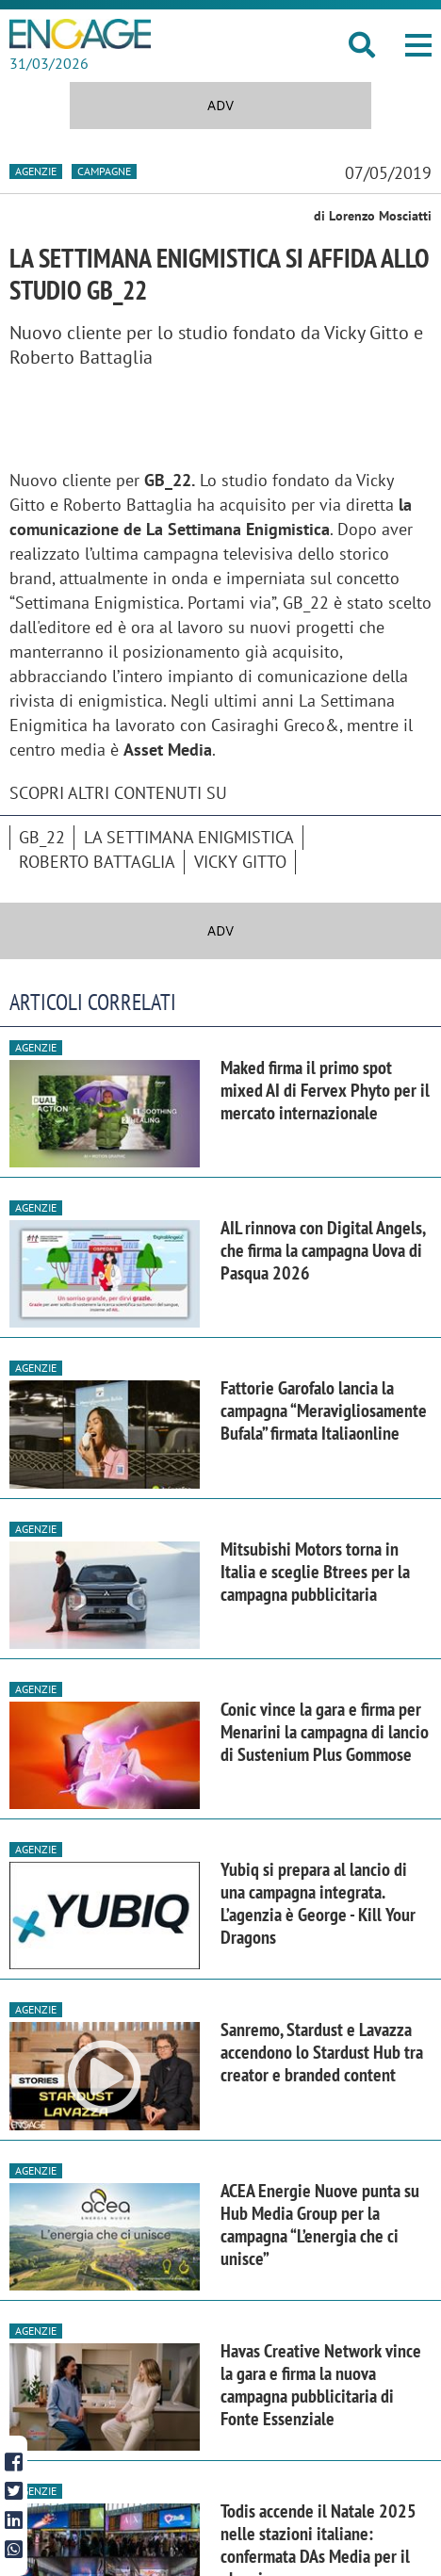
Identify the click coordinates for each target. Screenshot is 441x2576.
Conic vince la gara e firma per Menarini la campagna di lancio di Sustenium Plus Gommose (324, 1732)
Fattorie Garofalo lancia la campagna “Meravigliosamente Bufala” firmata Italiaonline (323, 1410)
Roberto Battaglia (97, 861)
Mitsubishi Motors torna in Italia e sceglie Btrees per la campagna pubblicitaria (315, 1572)
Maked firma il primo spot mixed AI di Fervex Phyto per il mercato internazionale (325, 1090)
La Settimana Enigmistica (189, 837)
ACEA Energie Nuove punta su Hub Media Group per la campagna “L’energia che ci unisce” (319, 2224)
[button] (418, 45)
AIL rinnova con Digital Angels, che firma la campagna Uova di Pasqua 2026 (322, 1250)
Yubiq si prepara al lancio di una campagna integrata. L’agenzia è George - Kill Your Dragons (318, 1903)
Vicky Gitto (240, 861)
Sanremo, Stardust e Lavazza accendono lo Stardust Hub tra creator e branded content (321, 2052)
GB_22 (42, 837)
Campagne (104, 171)
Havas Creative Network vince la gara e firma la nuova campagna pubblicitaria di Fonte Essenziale (320, 2385)
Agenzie (36, 171)
